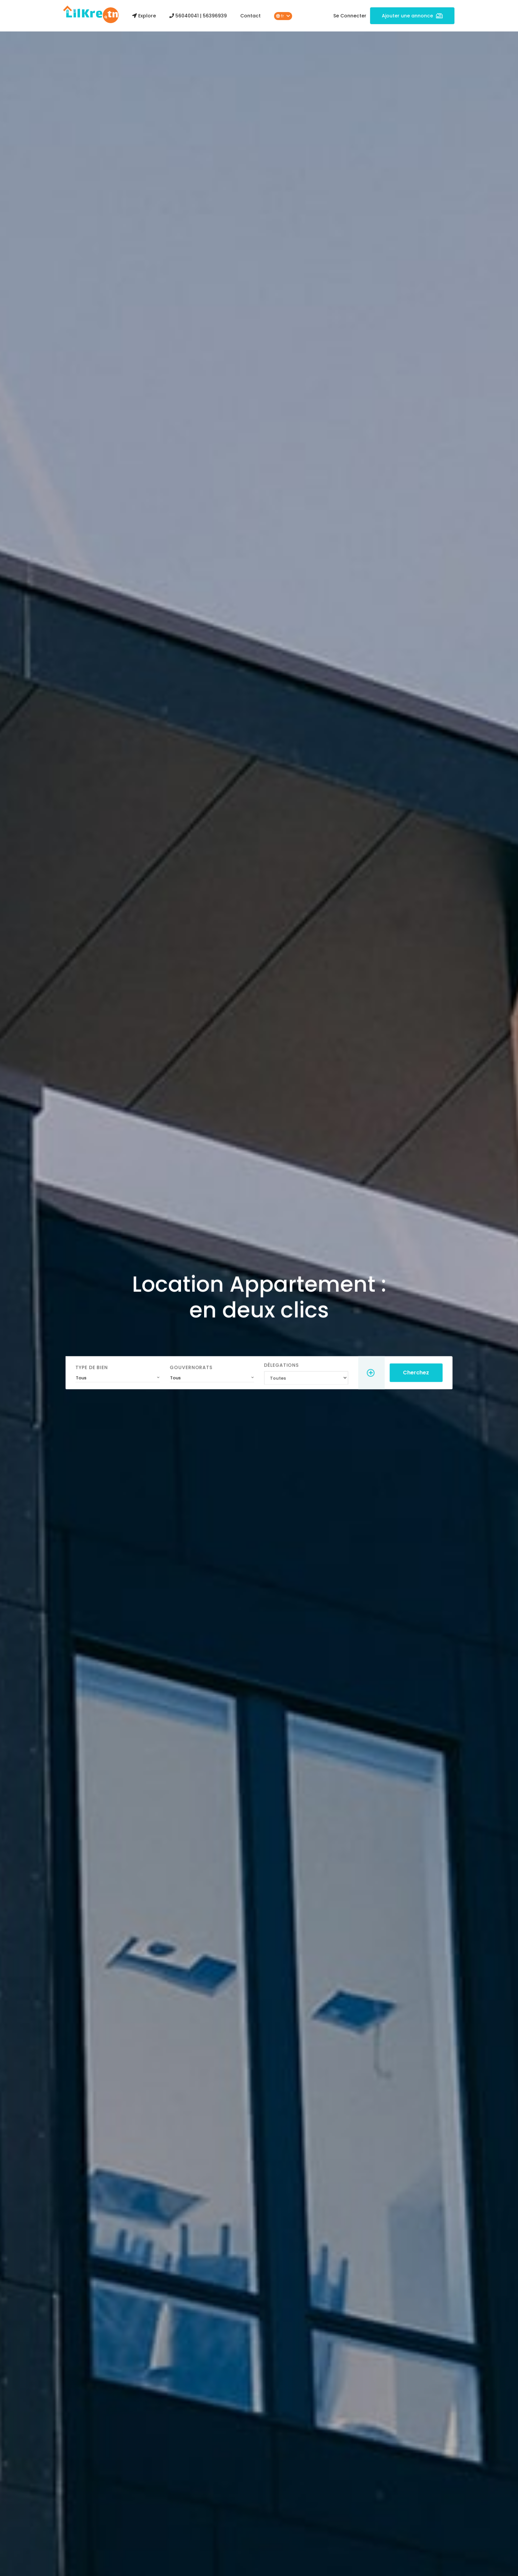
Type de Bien (107, 1363)
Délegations (279, 1361)
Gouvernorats (197, 1363)
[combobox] (131, 1372)
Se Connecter (349, 15)
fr (283, 16)
